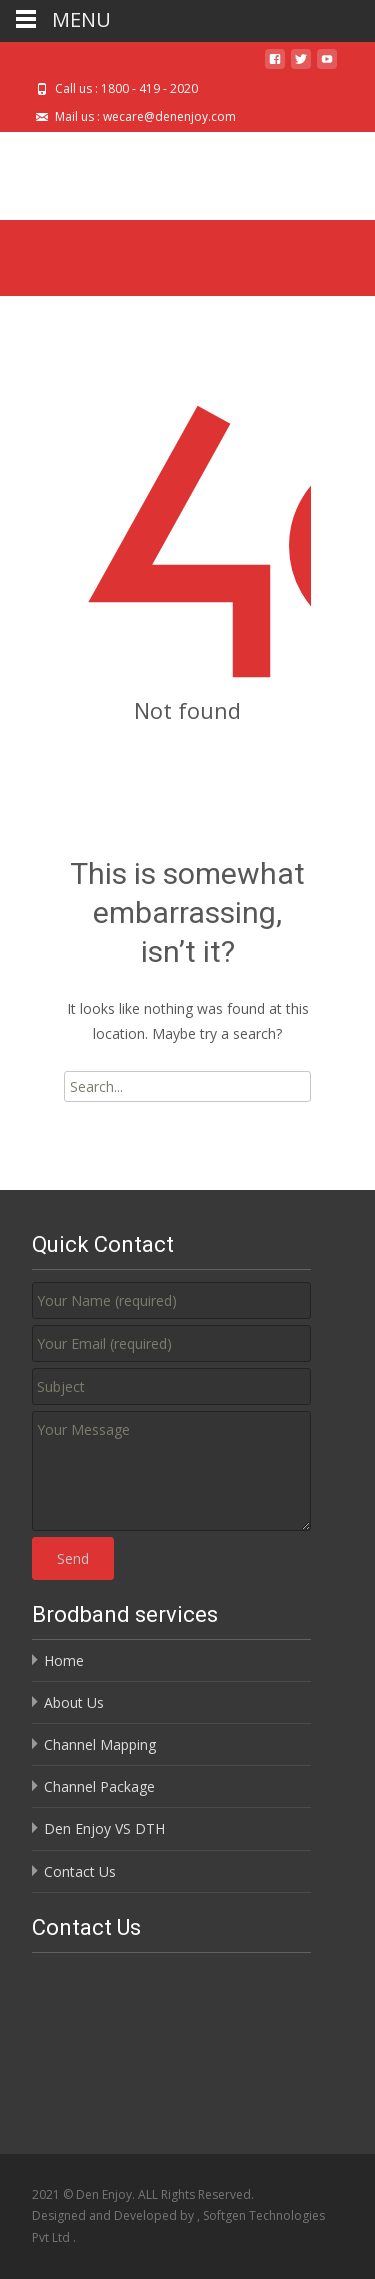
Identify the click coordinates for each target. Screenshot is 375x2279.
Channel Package (99, 1786)
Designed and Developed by (114, 2215)
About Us (74, 1702)
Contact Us (80, 1871)
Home (64, 1660)
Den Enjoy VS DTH (104, 1828)
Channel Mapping (100, 1744)
